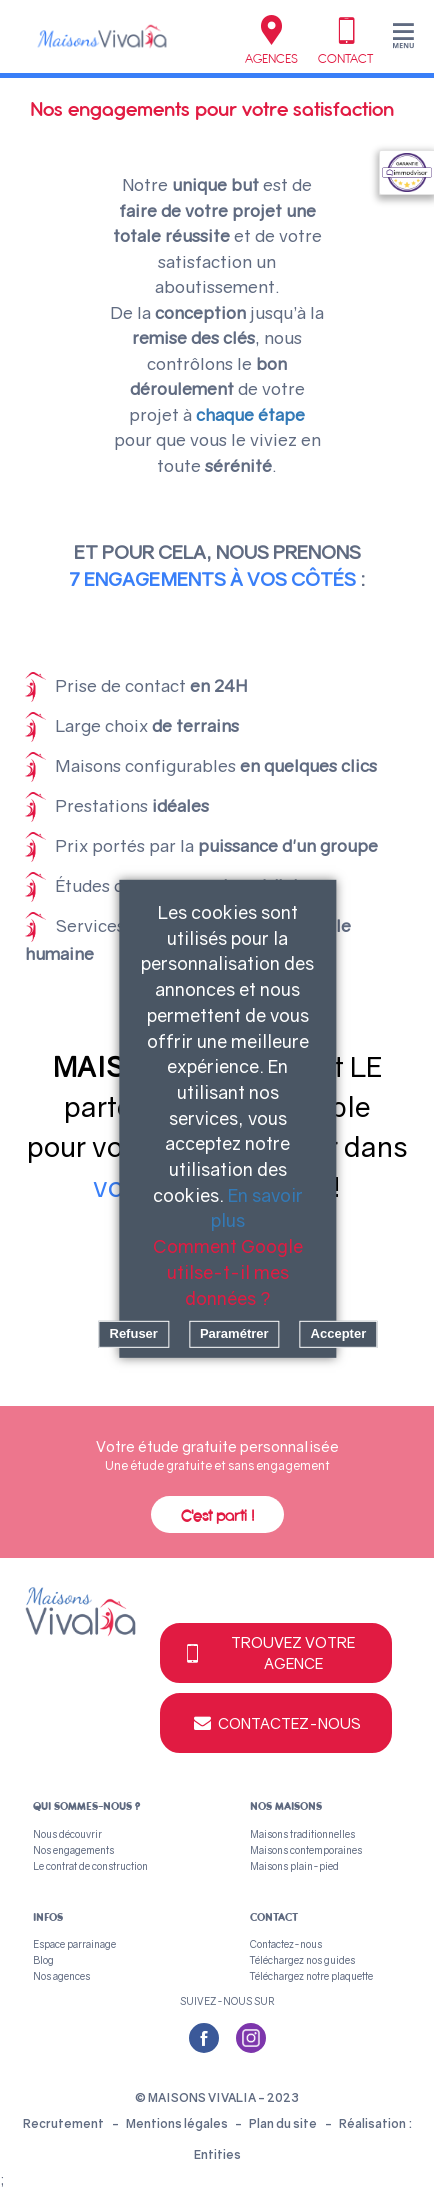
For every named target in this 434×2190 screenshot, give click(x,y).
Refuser (133, 1333)
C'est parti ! (217, 1516)
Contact (345, 41)
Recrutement (63, 2123)
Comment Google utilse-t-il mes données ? (228, 1271)
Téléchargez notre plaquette (311, 1976)
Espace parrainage (74, 1944)
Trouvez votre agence (268, 1652)
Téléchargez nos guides (302, 1960)
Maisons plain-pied (294, 1866)
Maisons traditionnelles (302, 1834)
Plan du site (283, 2123)
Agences (271, 41)
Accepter (339, 1333)
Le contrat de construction (90, 1866)
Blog (43, 1960)
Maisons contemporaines (306, 1850)
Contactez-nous (276, 1723)
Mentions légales (178, 2123)
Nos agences (61, 1976)
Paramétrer (234, 1333)
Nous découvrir (67, 1834)
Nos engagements (73, 1850)
